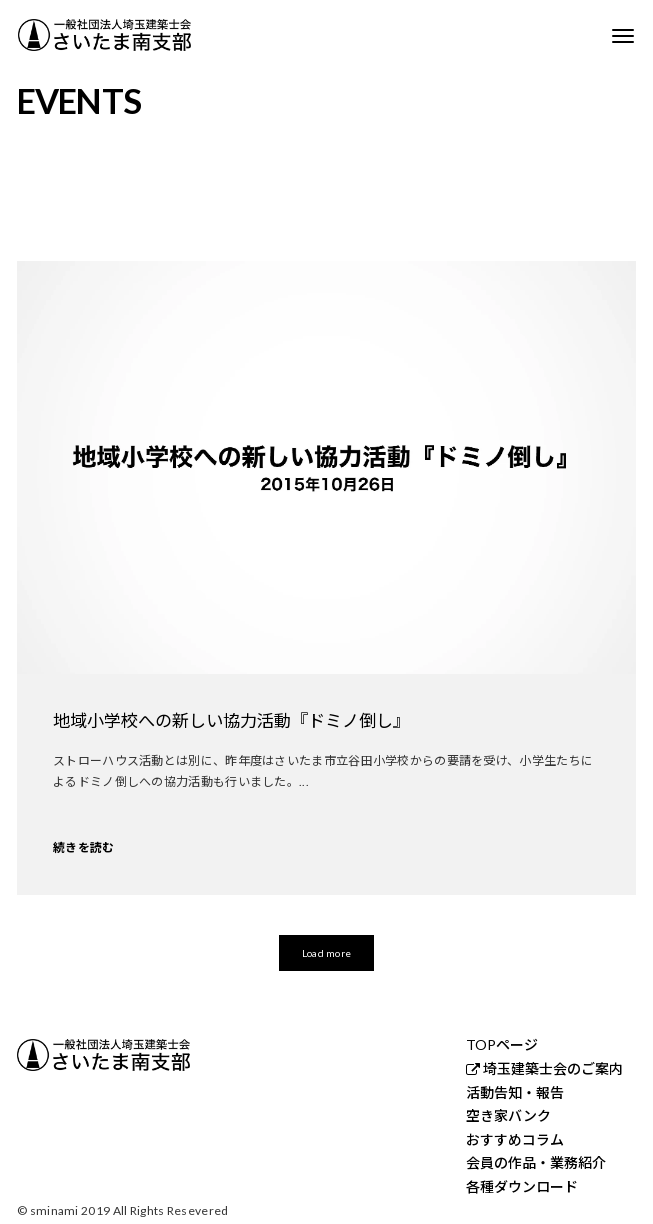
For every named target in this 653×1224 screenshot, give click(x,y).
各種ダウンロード (522, 1187)
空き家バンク (508, 1116)
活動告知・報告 (515, 1093)
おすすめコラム (515, 1140)
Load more (326, 953)
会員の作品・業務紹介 (536, 1163)
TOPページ (502, 1045)
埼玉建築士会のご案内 (553, 1069)
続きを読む (84, 847)
